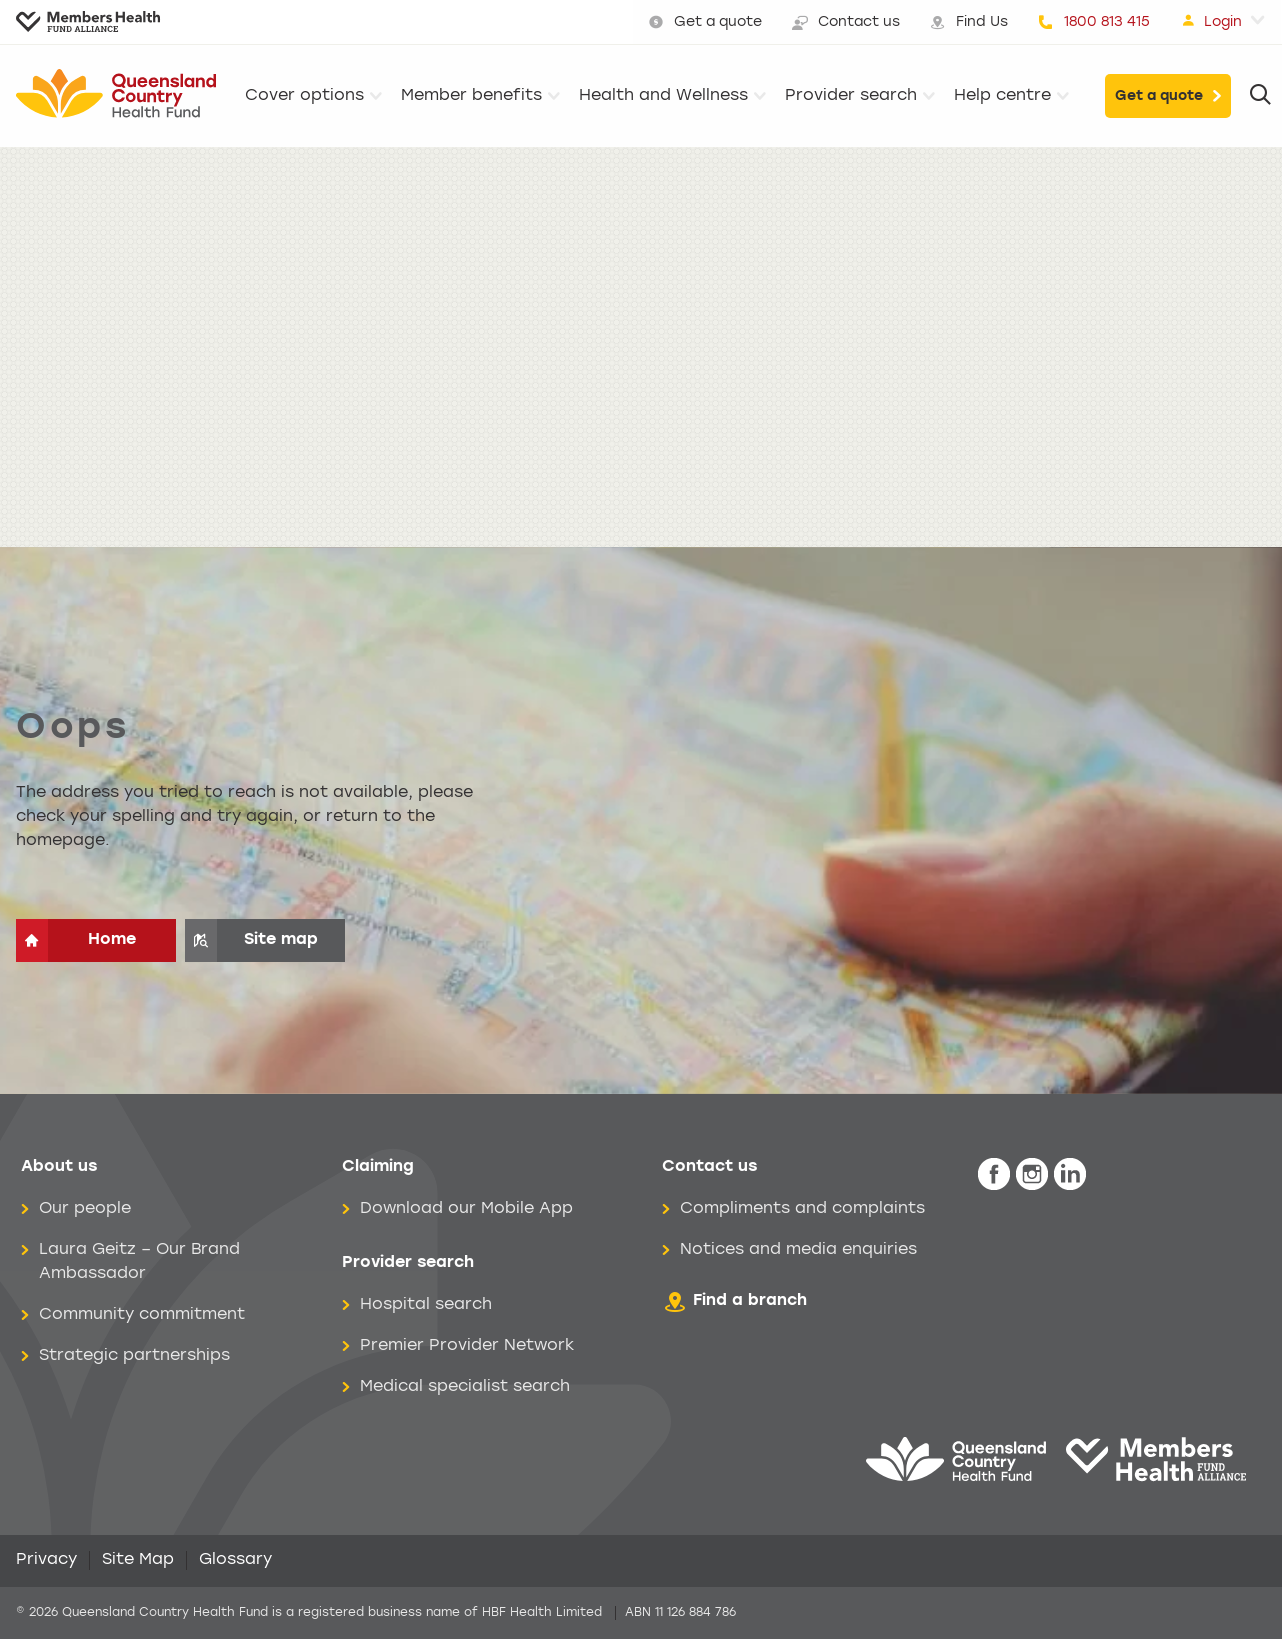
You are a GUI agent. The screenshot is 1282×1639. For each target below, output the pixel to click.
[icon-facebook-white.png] (994, 1174)
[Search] (1260, 96)
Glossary (235, 1560)
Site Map (138, 1560)
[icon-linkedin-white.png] (1070, 1174)
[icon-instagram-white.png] (1032, 1174)
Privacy (46, 1560)
